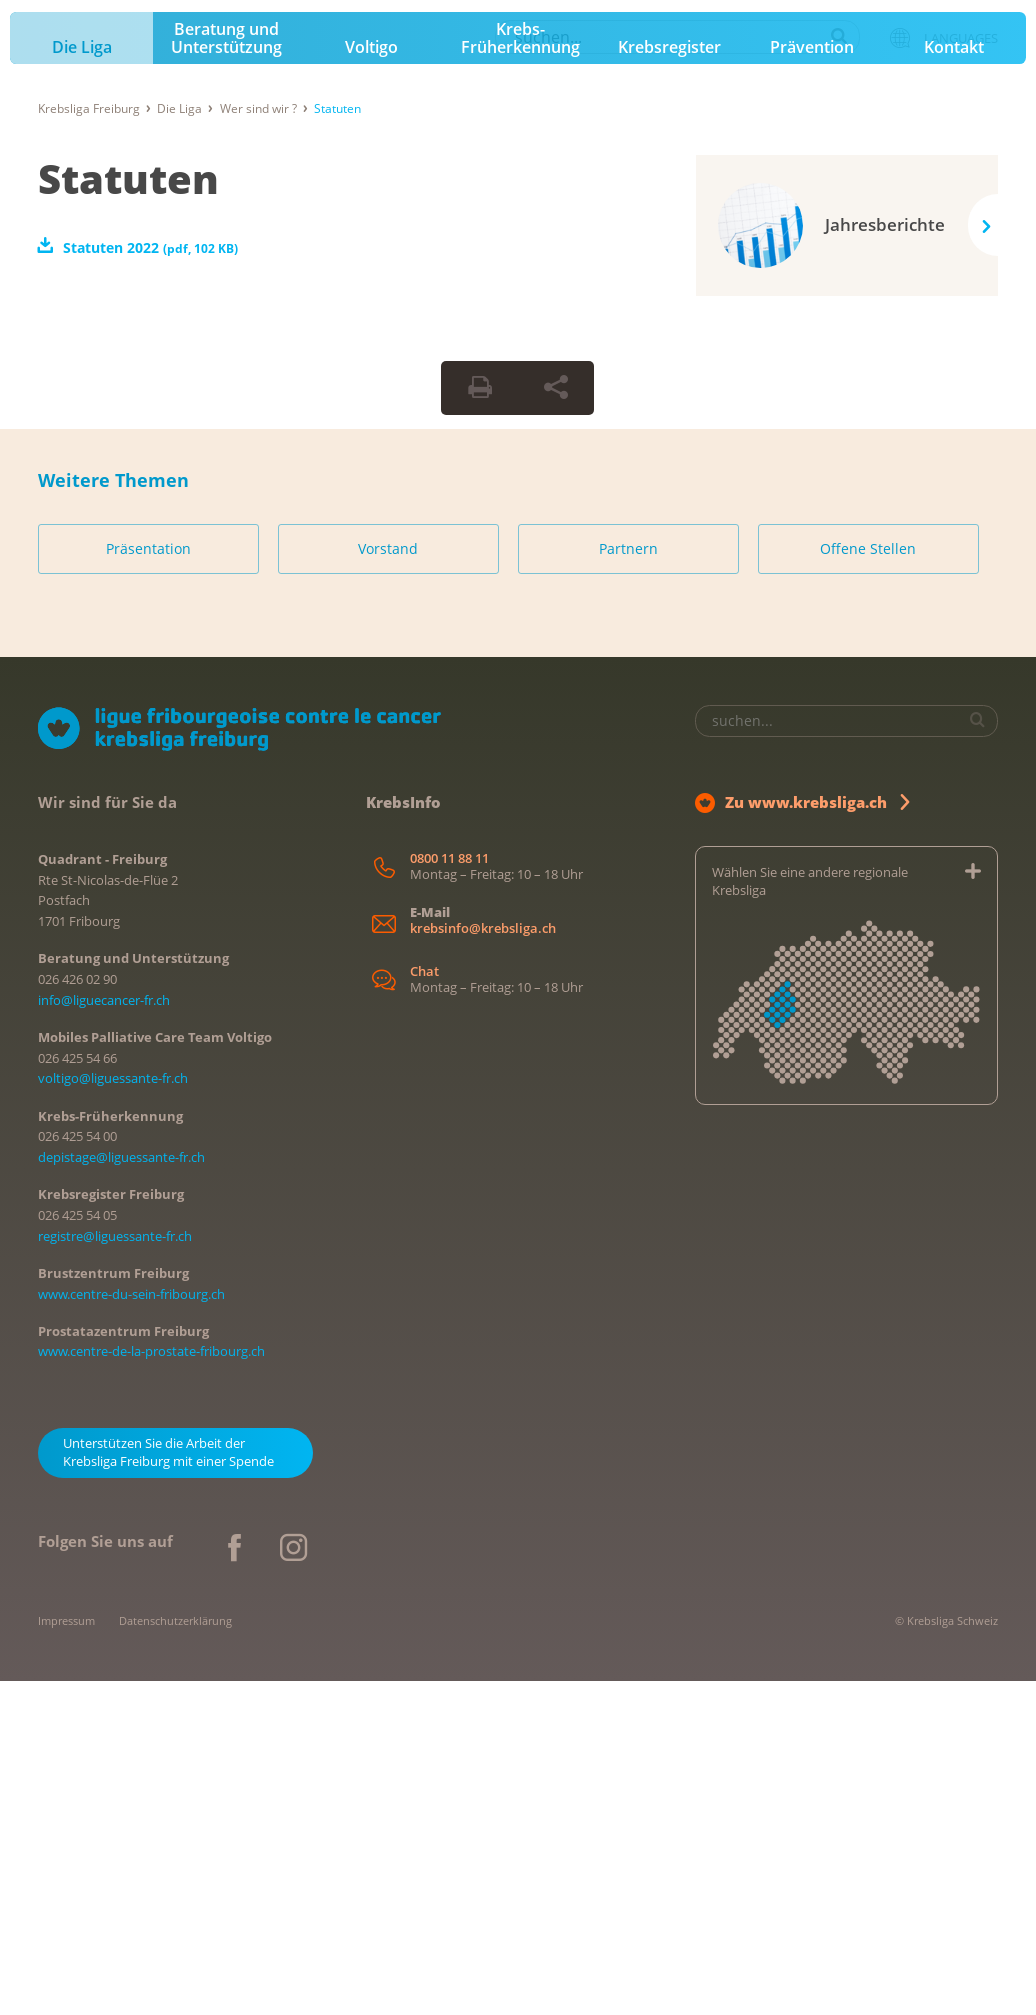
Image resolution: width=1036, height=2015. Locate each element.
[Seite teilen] (556, 722)
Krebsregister (669, 382)
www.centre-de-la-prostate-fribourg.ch (151, 1686)
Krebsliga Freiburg (89, 442)
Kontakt (954, 382)
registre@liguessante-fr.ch (115, 1570)
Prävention (812, 382)
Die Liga (82, 382)
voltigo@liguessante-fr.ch (113, 1413)
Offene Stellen (868, 883)
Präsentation (148, 883)
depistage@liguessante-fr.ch (121, 1492)
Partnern (628, 883)
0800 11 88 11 (449, 1192)
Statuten (128, 512)
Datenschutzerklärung (175, 1954)
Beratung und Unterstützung (226, 373)
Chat (424, 1306)
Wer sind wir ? (258, 442)
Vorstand (388, 883)
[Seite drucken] (480, 722)
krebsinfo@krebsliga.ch (483, 1262)
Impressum (66, 1954)
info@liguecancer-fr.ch (104, 1334)
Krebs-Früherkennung (520, 373)
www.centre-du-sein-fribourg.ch (131, 1628)
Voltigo (371, 382)
